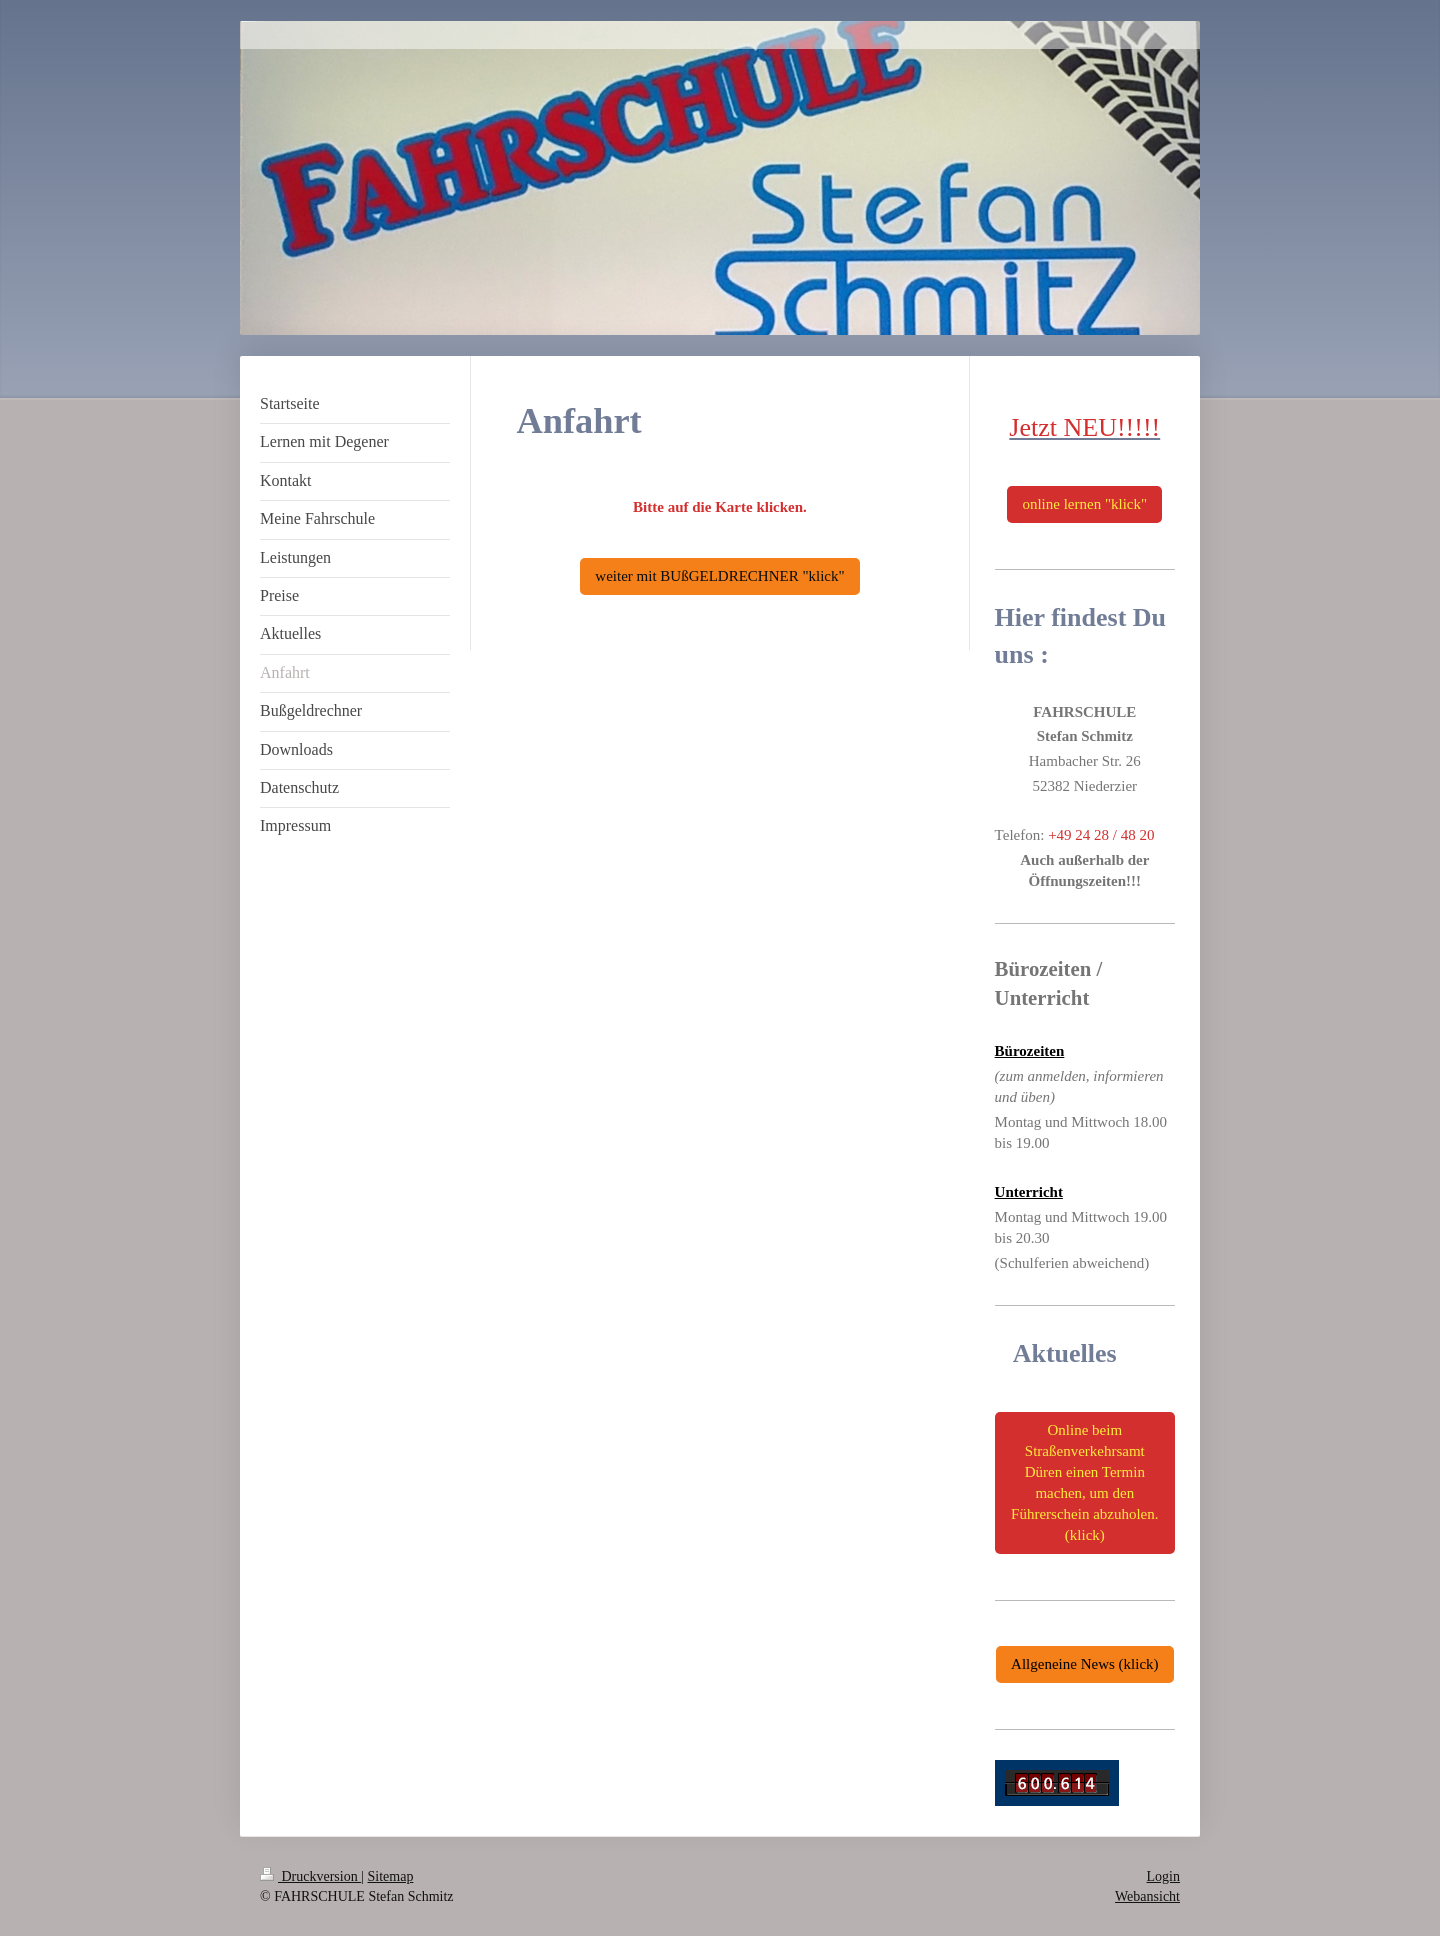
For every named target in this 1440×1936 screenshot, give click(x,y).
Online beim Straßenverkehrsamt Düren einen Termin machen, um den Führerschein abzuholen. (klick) (1084, 1482)
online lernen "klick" (1084, 504)
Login (1163, 1876)
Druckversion (310, 1876)
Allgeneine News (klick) (1084, 1664)
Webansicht (1147, 1896)
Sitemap (391, 1876)
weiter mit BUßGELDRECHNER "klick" (719, 576)
